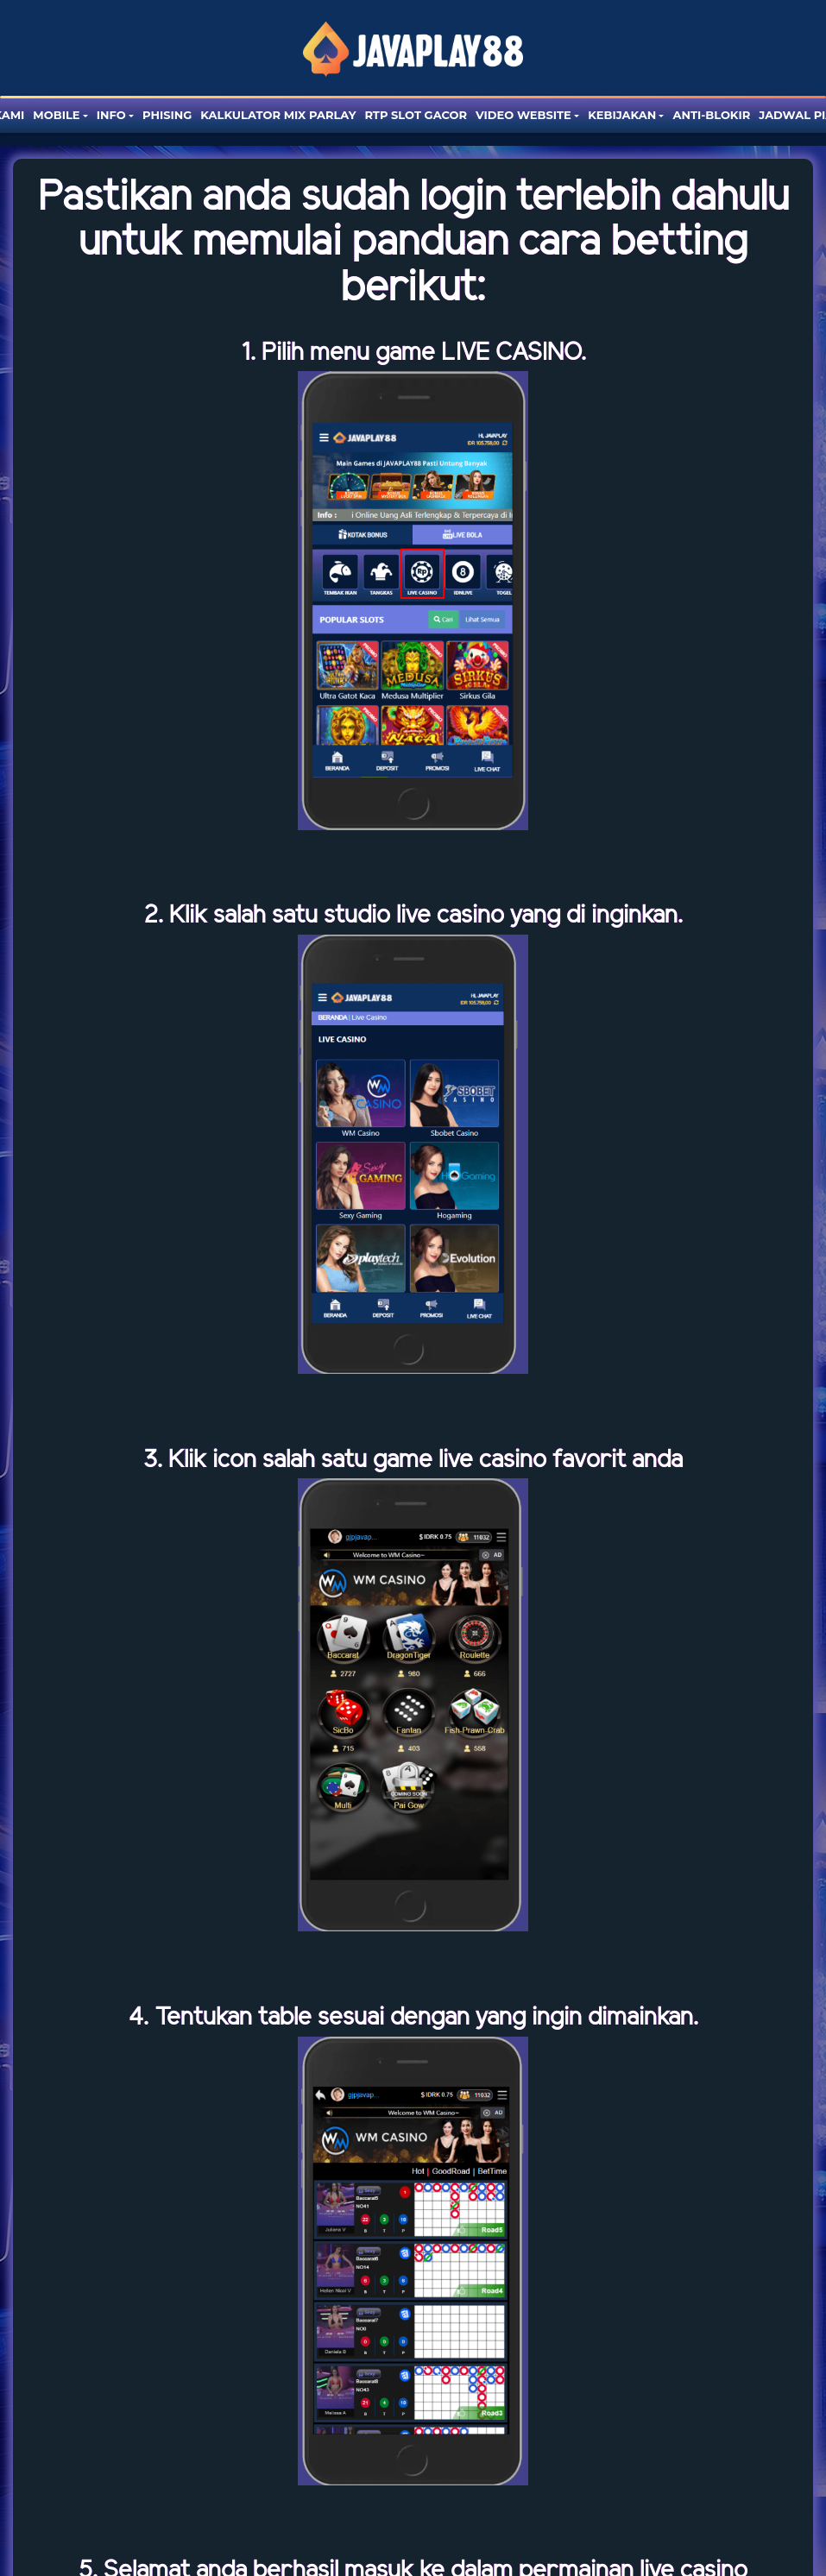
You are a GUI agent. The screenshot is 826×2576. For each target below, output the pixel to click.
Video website (523, 115)
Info (111, 115)
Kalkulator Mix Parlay (278, 115)
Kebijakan (622, 115)
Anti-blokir (711, 115)
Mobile (56, 115)
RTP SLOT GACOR (415, 115)
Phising (167, 115)
